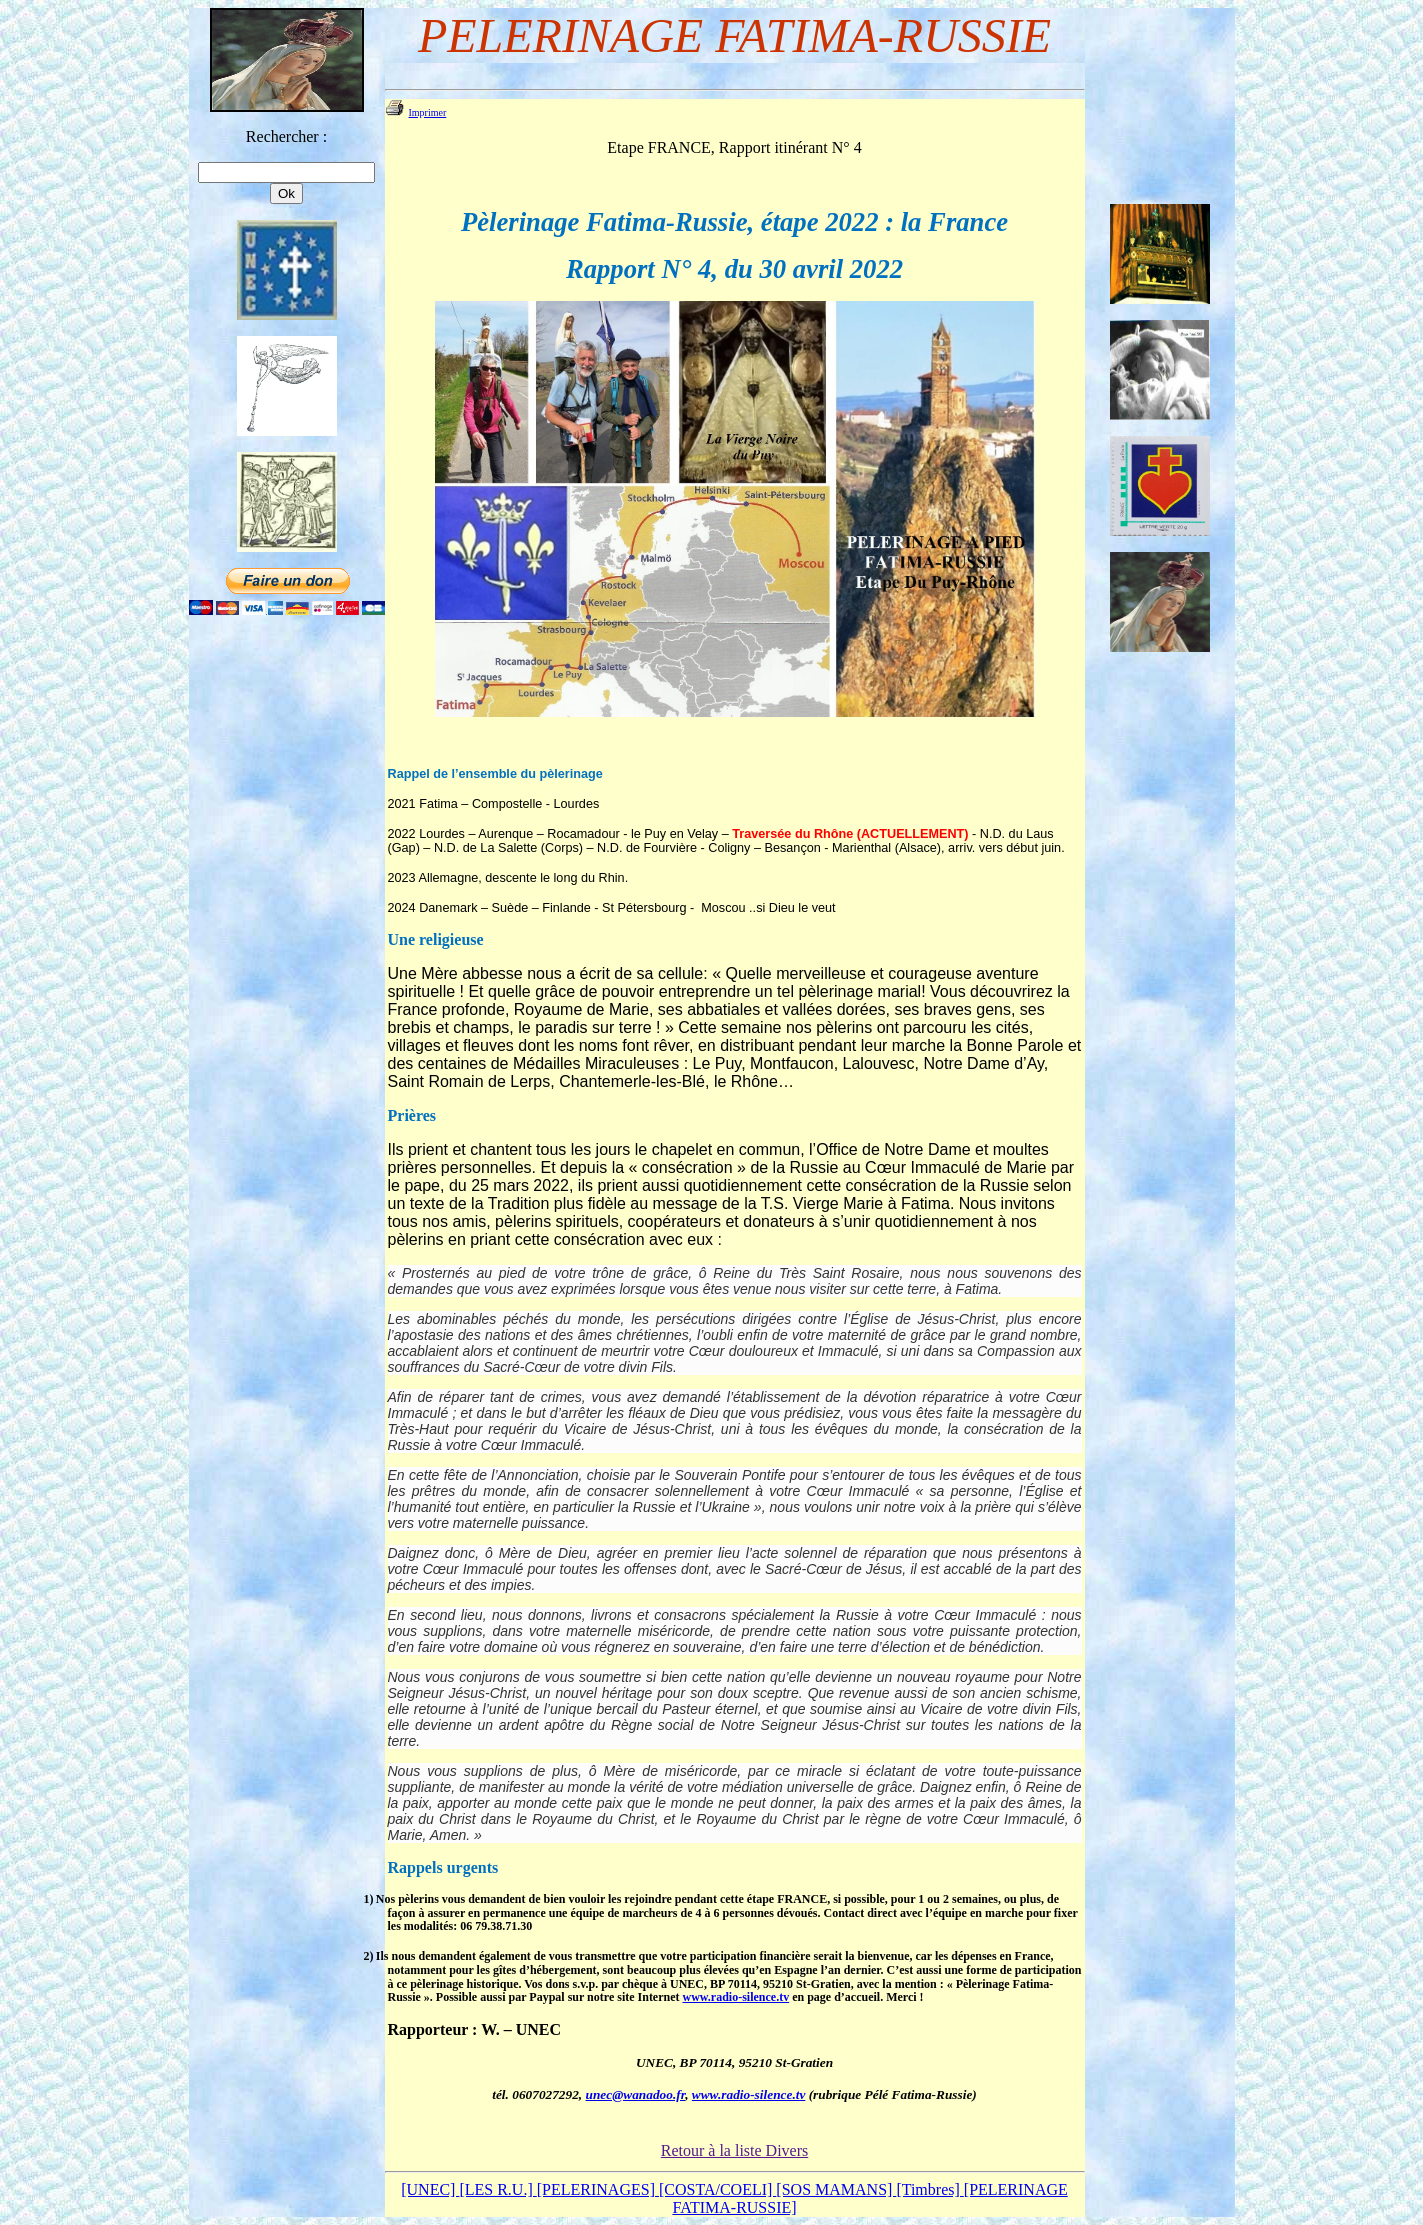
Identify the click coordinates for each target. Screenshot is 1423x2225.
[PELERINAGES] (598, 2189)
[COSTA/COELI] (717, 2189)
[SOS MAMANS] (836, 2189)
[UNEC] (430, 2189)
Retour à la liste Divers (735, 2150)
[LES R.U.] (497, 2189)
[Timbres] (929, 2189)
